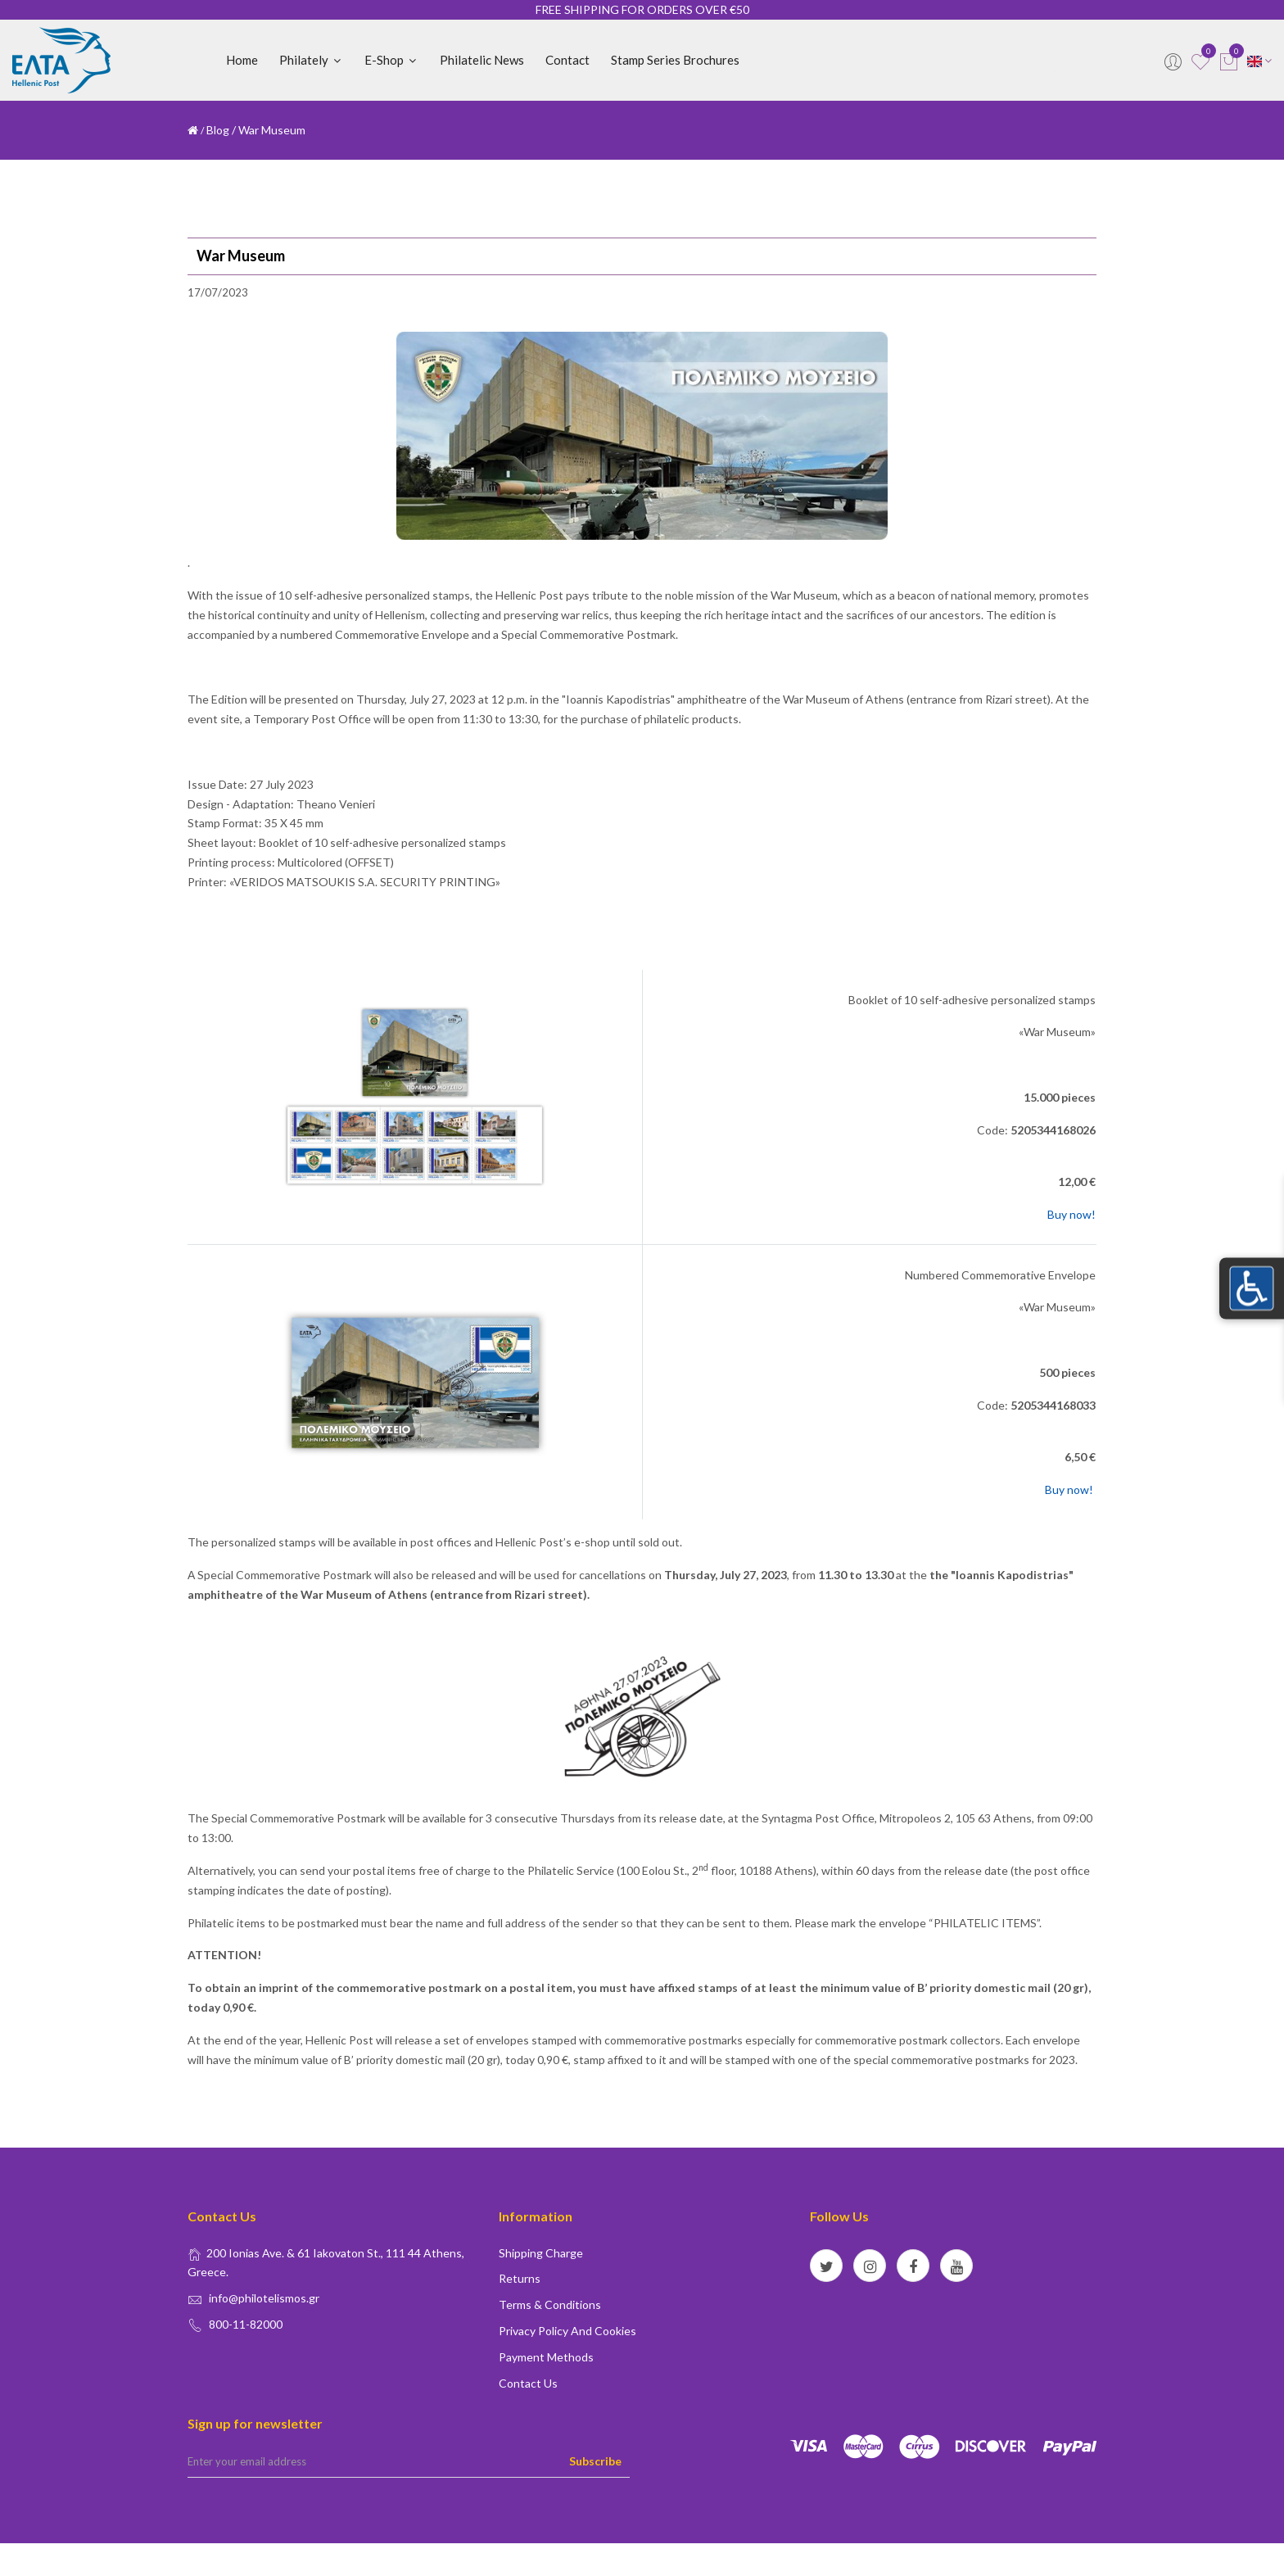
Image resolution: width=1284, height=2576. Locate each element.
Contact (567, 59)
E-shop (391, 59)
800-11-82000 (246, 2324)
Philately (311, 59)
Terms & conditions (550, 2304)
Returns (519, 2278)
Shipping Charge (541, 2253)
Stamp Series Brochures (675, 59)
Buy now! (1070, 1214)
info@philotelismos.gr (264, 2298)
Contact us (528, 2383)
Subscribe (595, 2461)
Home (242, 59)
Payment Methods (546, 2357)
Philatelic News (482, 59)
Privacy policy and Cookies (567, 2331)
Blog (217, 130)
